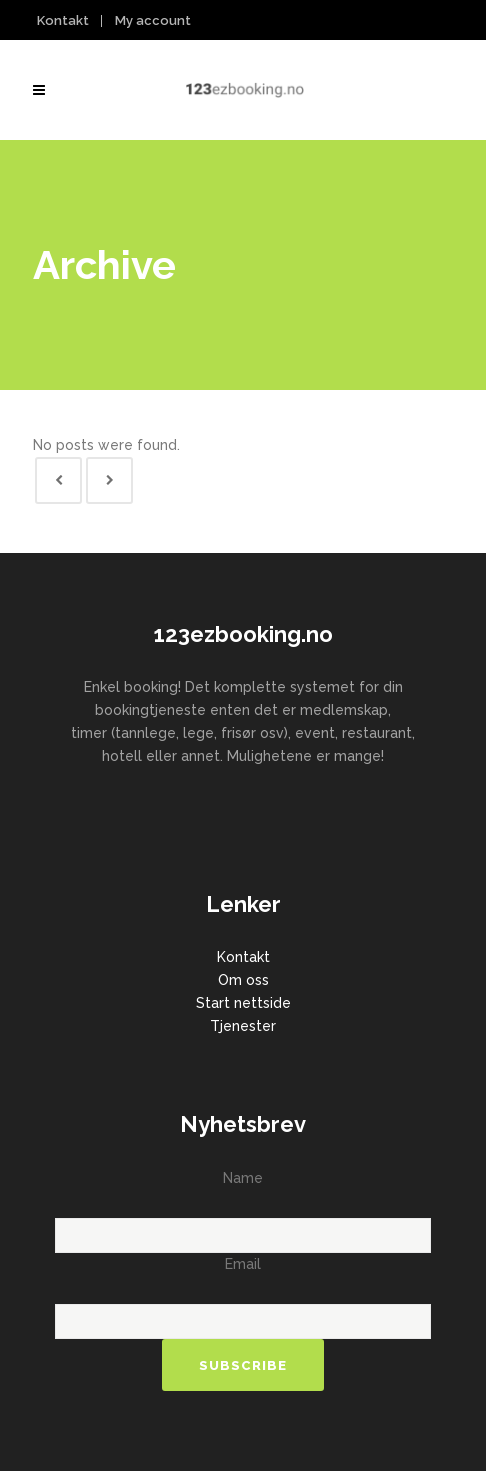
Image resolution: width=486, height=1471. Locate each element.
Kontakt (63, 20)
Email (243, 1264)
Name (243, 1178)
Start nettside (243, 1003)
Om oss (243, 980)
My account (153, 20)
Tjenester (243, 1026)
